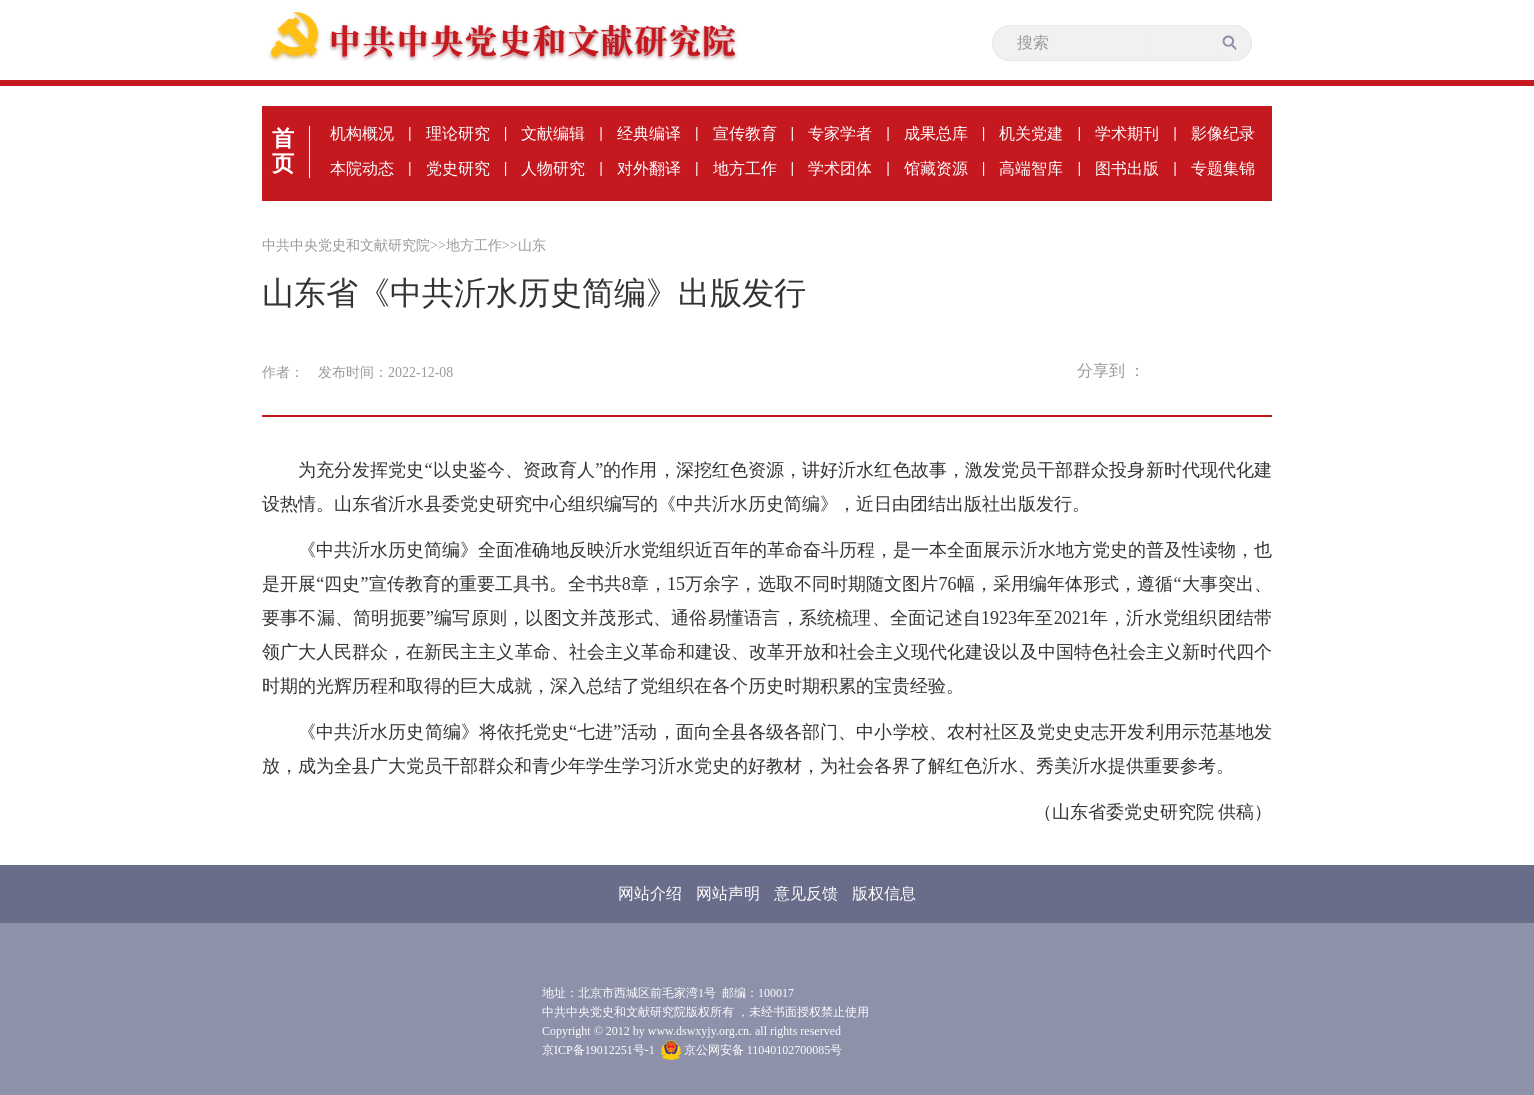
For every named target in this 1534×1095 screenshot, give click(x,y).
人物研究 (553, 168)
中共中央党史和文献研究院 (346, 245)
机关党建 (1031, 133)
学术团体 (840, 168)
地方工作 (745, 168)
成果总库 (936, 133)
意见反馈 (806, 893)
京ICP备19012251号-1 (598, 1050)
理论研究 (458, 133)
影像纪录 (1223, 133)
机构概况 (362, 133)
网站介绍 (650, 893)
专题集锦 (1223, 168)
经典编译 (649, 133)
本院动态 (362, 168)
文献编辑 (553, 133)
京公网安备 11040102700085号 (752, 1050)
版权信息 (884, 893)
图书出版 (1127, 168)
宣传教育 (745, 133)
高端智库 (1031, 168)
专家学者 (840, 133)
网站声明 (728, 893)
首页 (283, 151)
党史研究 (458, 168)
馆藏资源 (936, 168)
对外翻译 (649, 168)
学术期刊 (1127, 133)
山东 (532, 245)
